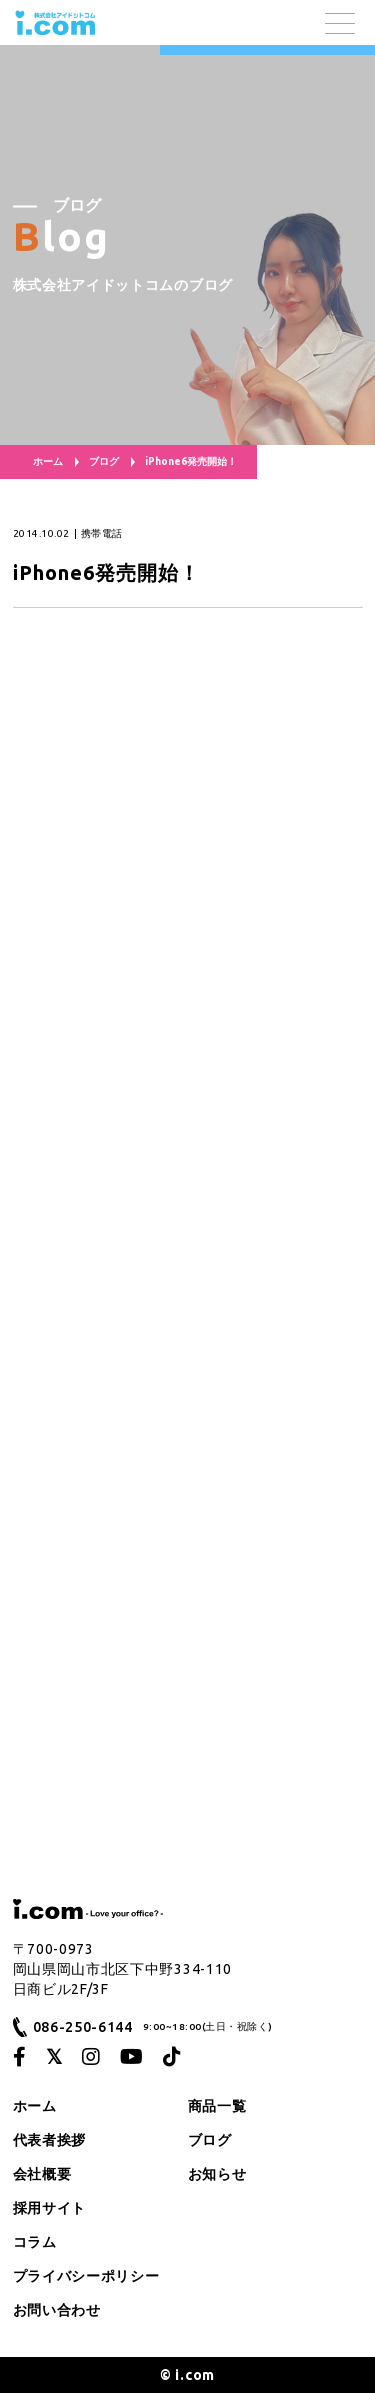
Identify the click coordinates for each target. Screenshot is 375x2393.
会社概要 (42, 2174)
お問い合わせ (57, 2310)
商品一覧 (217, 2106)
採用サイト (50, 2208)
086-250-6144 (83, 2027)
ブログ (104, 461)
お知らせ (217, 2174)
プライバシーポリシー (86, 2276)
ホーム (48, 461)
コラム (35, 2242)
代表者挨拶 (50, 2140)
